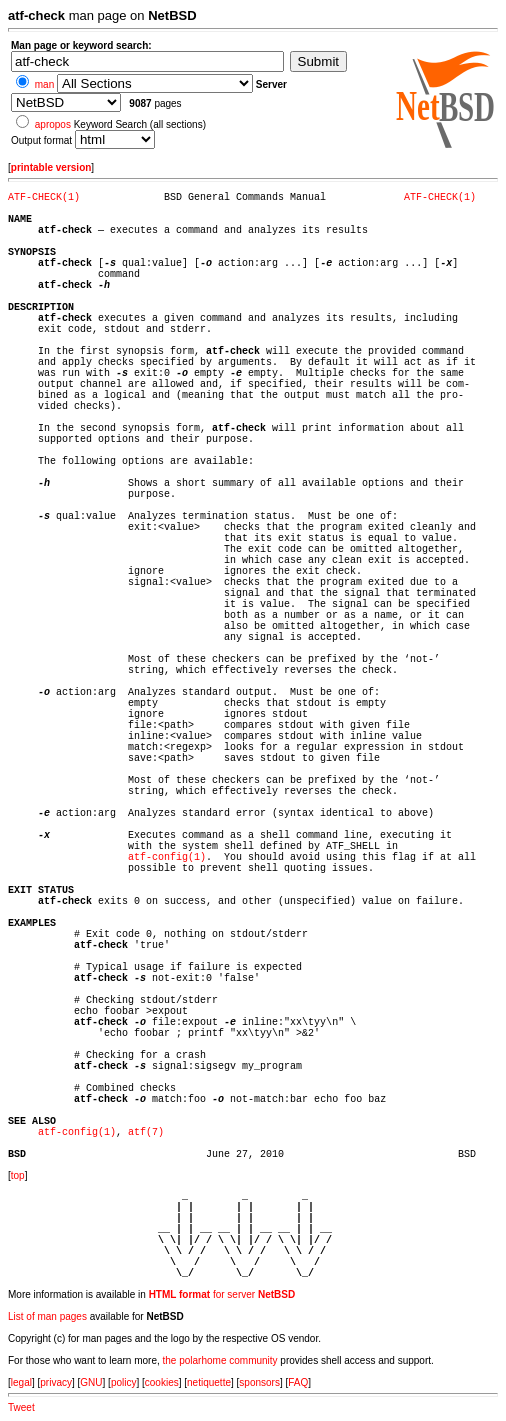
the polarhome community (220, 1360)
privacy (56, 1382)
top (18, 1175)
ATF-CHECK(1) (44, 197)
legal (21, 1382)
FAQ (298, 1382)
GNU (91, 1382)
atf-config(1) (167, 857)
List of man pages (47, 1316)
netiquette (209, 1382)
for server (222, 1294)
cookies (162, 1382)
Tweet (21, 1407)
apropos (53, 124)
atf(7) (146, 1132)
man (44, 84)
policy (124, 1382)
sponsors (259, 1382)
